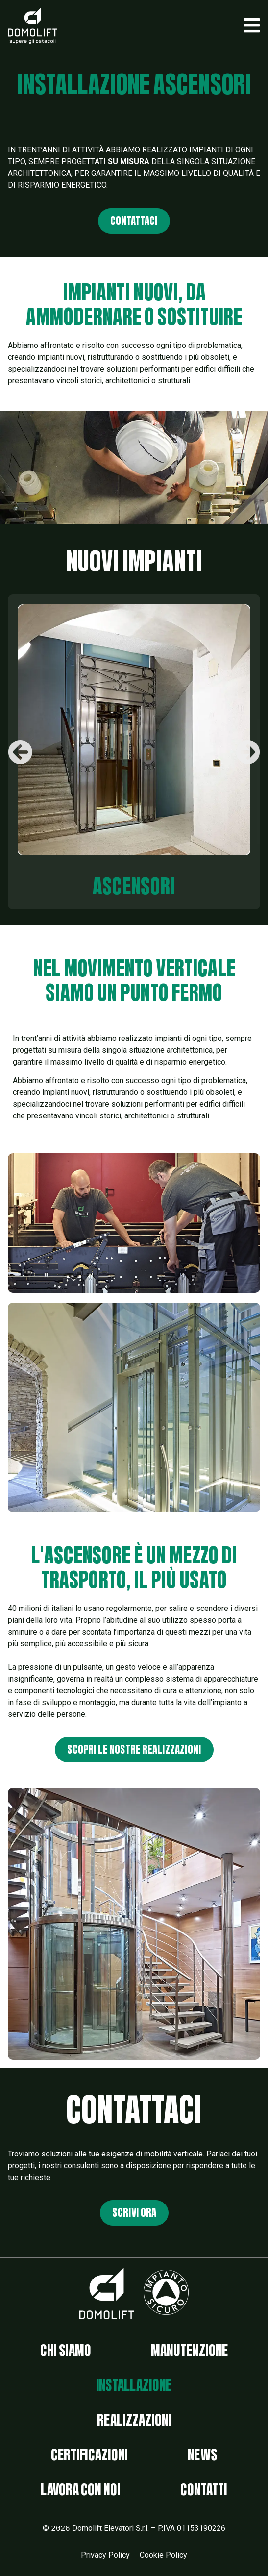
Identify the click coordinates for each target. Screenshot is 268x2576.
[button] (251, 25)
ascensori (134, 887)
